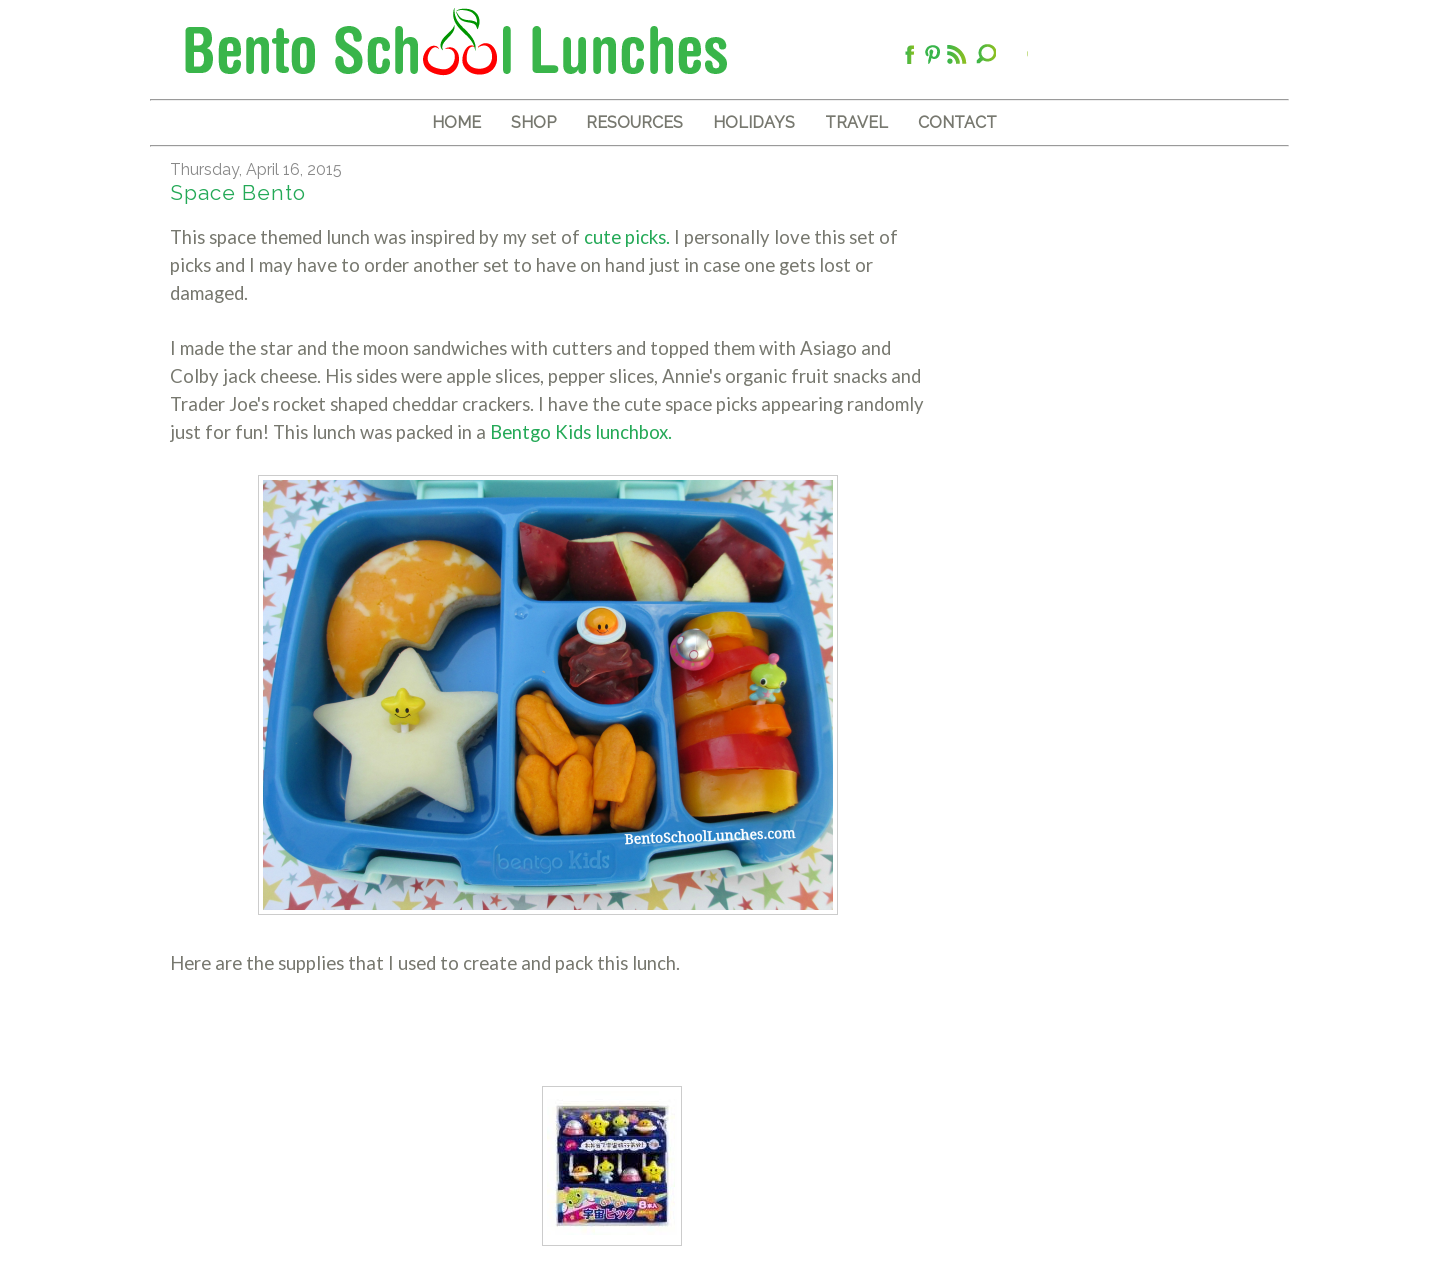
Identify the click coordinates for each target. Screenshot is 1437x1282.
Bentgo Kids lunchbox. (581, 432)
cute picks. (625, 237)
